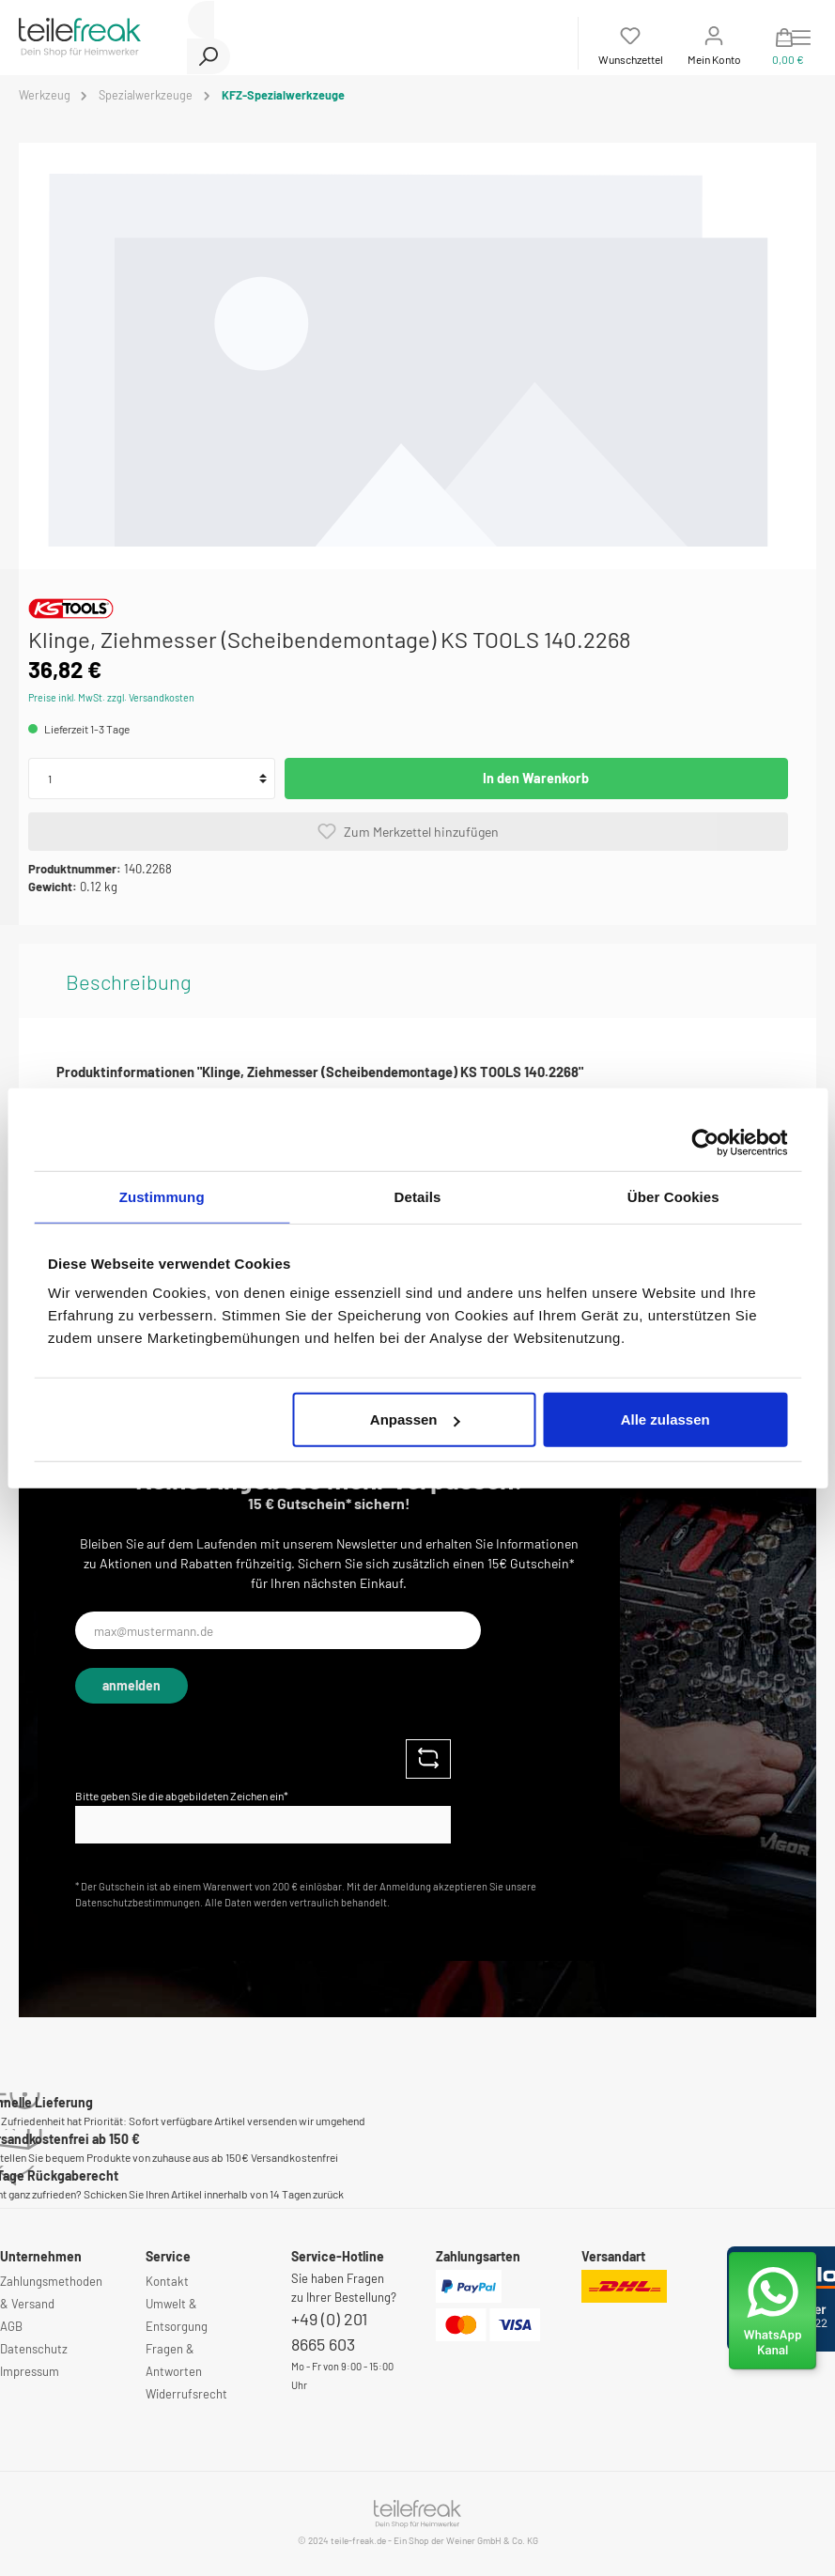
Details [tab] (417, 1196)
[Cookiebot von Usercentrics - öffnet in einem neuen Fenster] (705, 1142)
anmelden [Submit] (131, 1685)
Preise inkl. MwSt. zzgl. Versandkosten (111, 697)
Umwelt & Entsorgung (177, 2315)
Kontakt (167, 2281)
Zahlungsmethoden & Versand (51, 2292)
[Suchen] (208, 56)
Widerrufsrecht (186, 2393)
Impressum (29, 2371)
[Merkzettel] (630, 43)
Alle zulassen (665, 1419)
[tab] (129, 981)
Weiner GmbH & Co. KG (492, 2540)
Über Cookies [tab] (673, 1196)
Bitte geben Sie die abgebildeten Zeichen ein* (181, 1795)
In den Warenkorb (536, 778)
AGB (11, 2326)
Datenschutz (34, 2348)
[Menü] (801, 37)
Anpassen (415, 1419)
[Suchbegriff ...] (201, 20)
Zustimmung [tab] (162, 1196)
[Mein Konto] (714, 43)
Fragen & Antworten (174, 2360)
